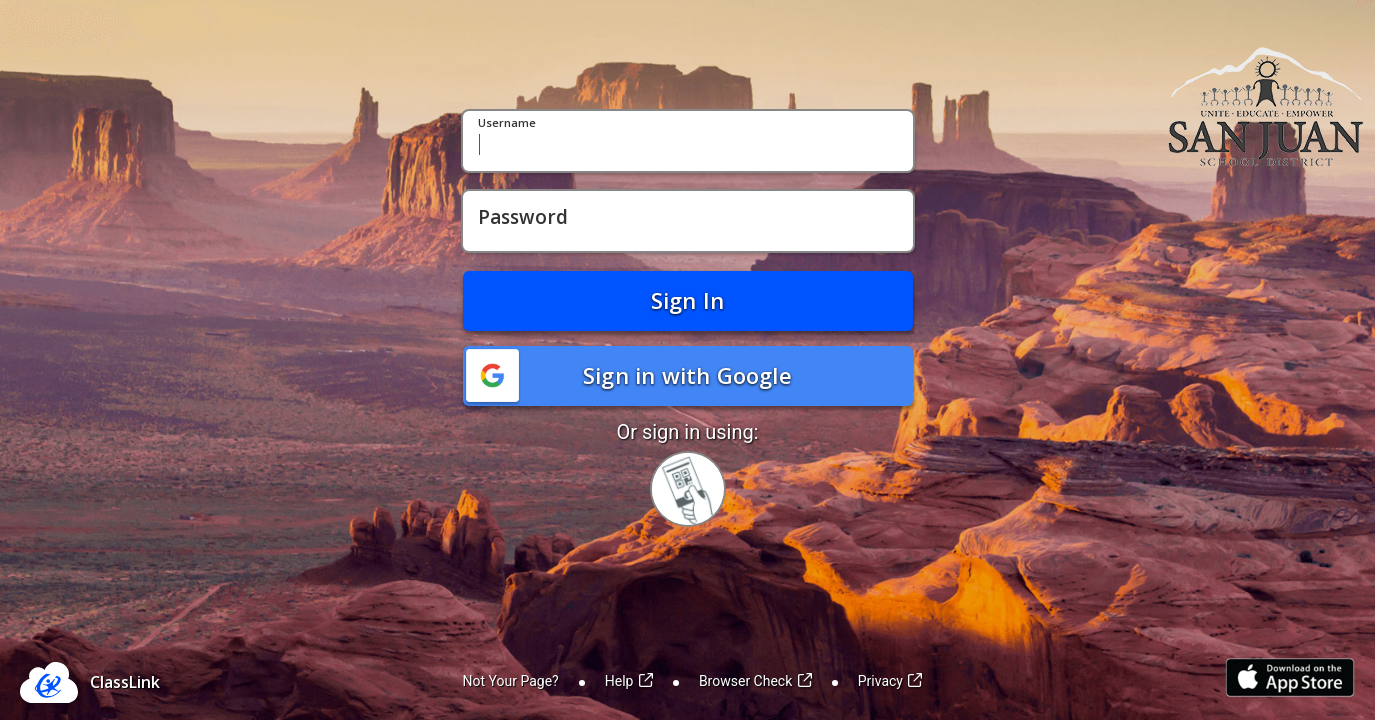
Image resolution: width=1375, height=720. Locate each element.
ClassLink (125, 682)
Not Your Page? (511, 681)
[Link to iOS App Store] (1290, 677)
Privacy (890, 681)
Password (523, 218)
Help (629, 681)
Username (507, 123)
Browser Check (755, 681)
